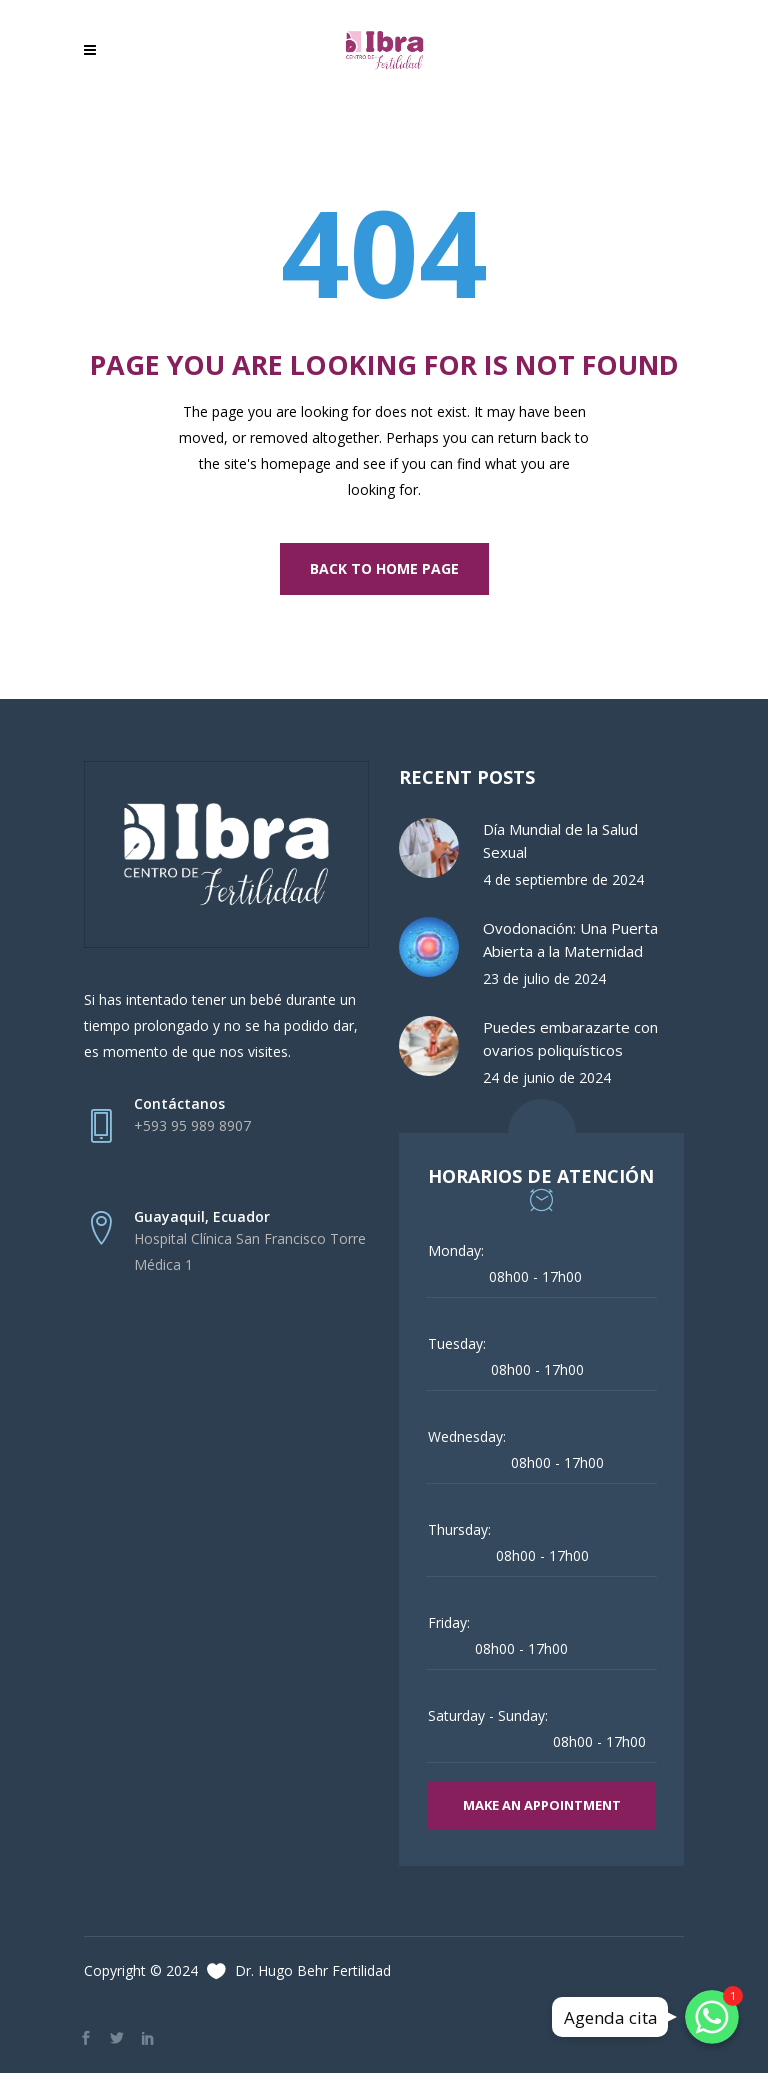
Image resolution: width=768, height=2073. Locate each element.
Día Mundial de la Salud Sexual (560, 840)
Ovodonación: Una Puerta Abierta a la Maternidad (570, 939)
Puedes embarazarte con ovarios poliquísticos (570, 1038)
